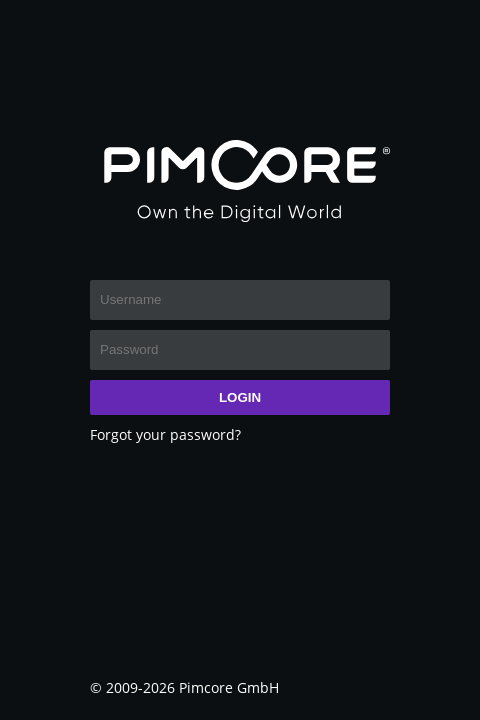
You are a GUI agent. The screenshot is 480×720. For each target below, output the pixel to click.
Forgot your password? (165, 434)
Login (240, 397)
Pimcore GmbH (229, 687)
